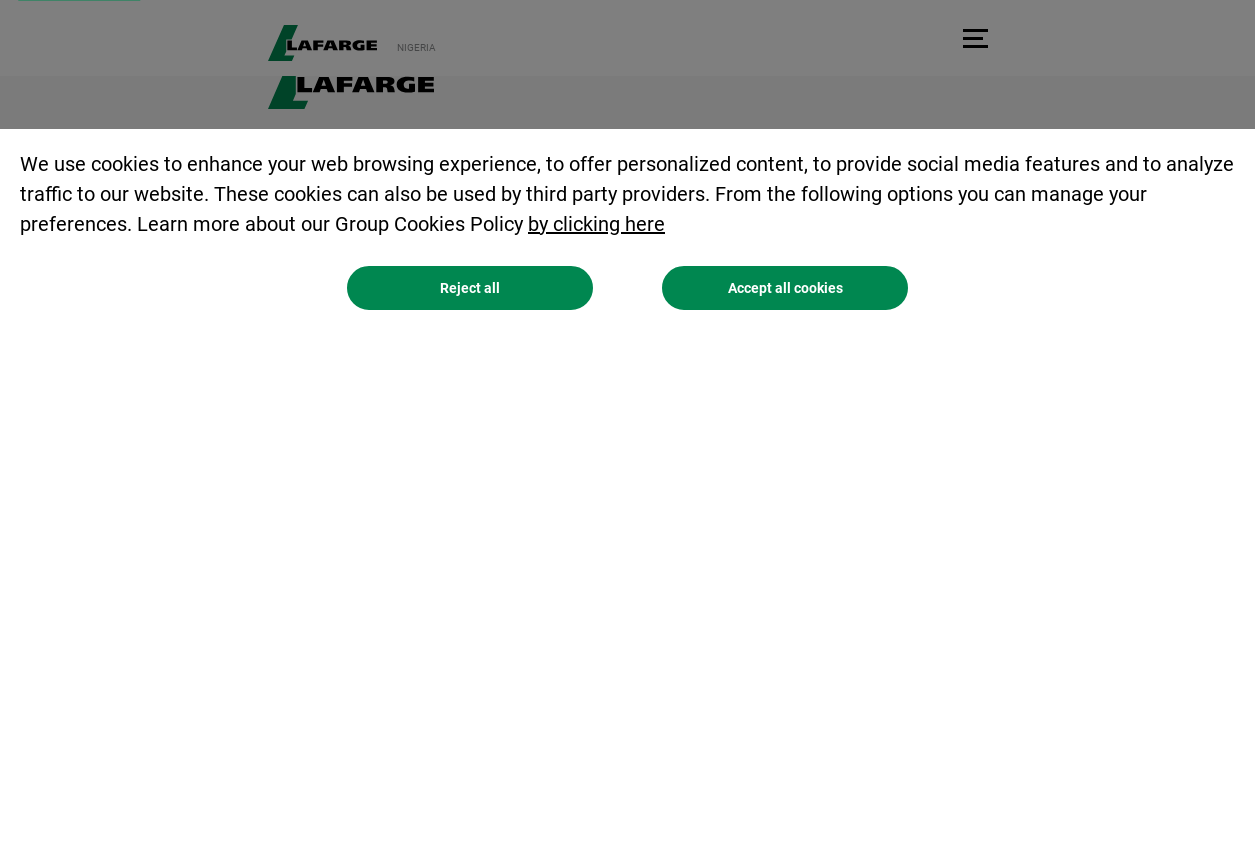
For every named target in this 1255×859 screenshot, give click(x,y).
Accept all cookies (785, 290)
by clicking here (596, 226)
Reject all (470, 290)
